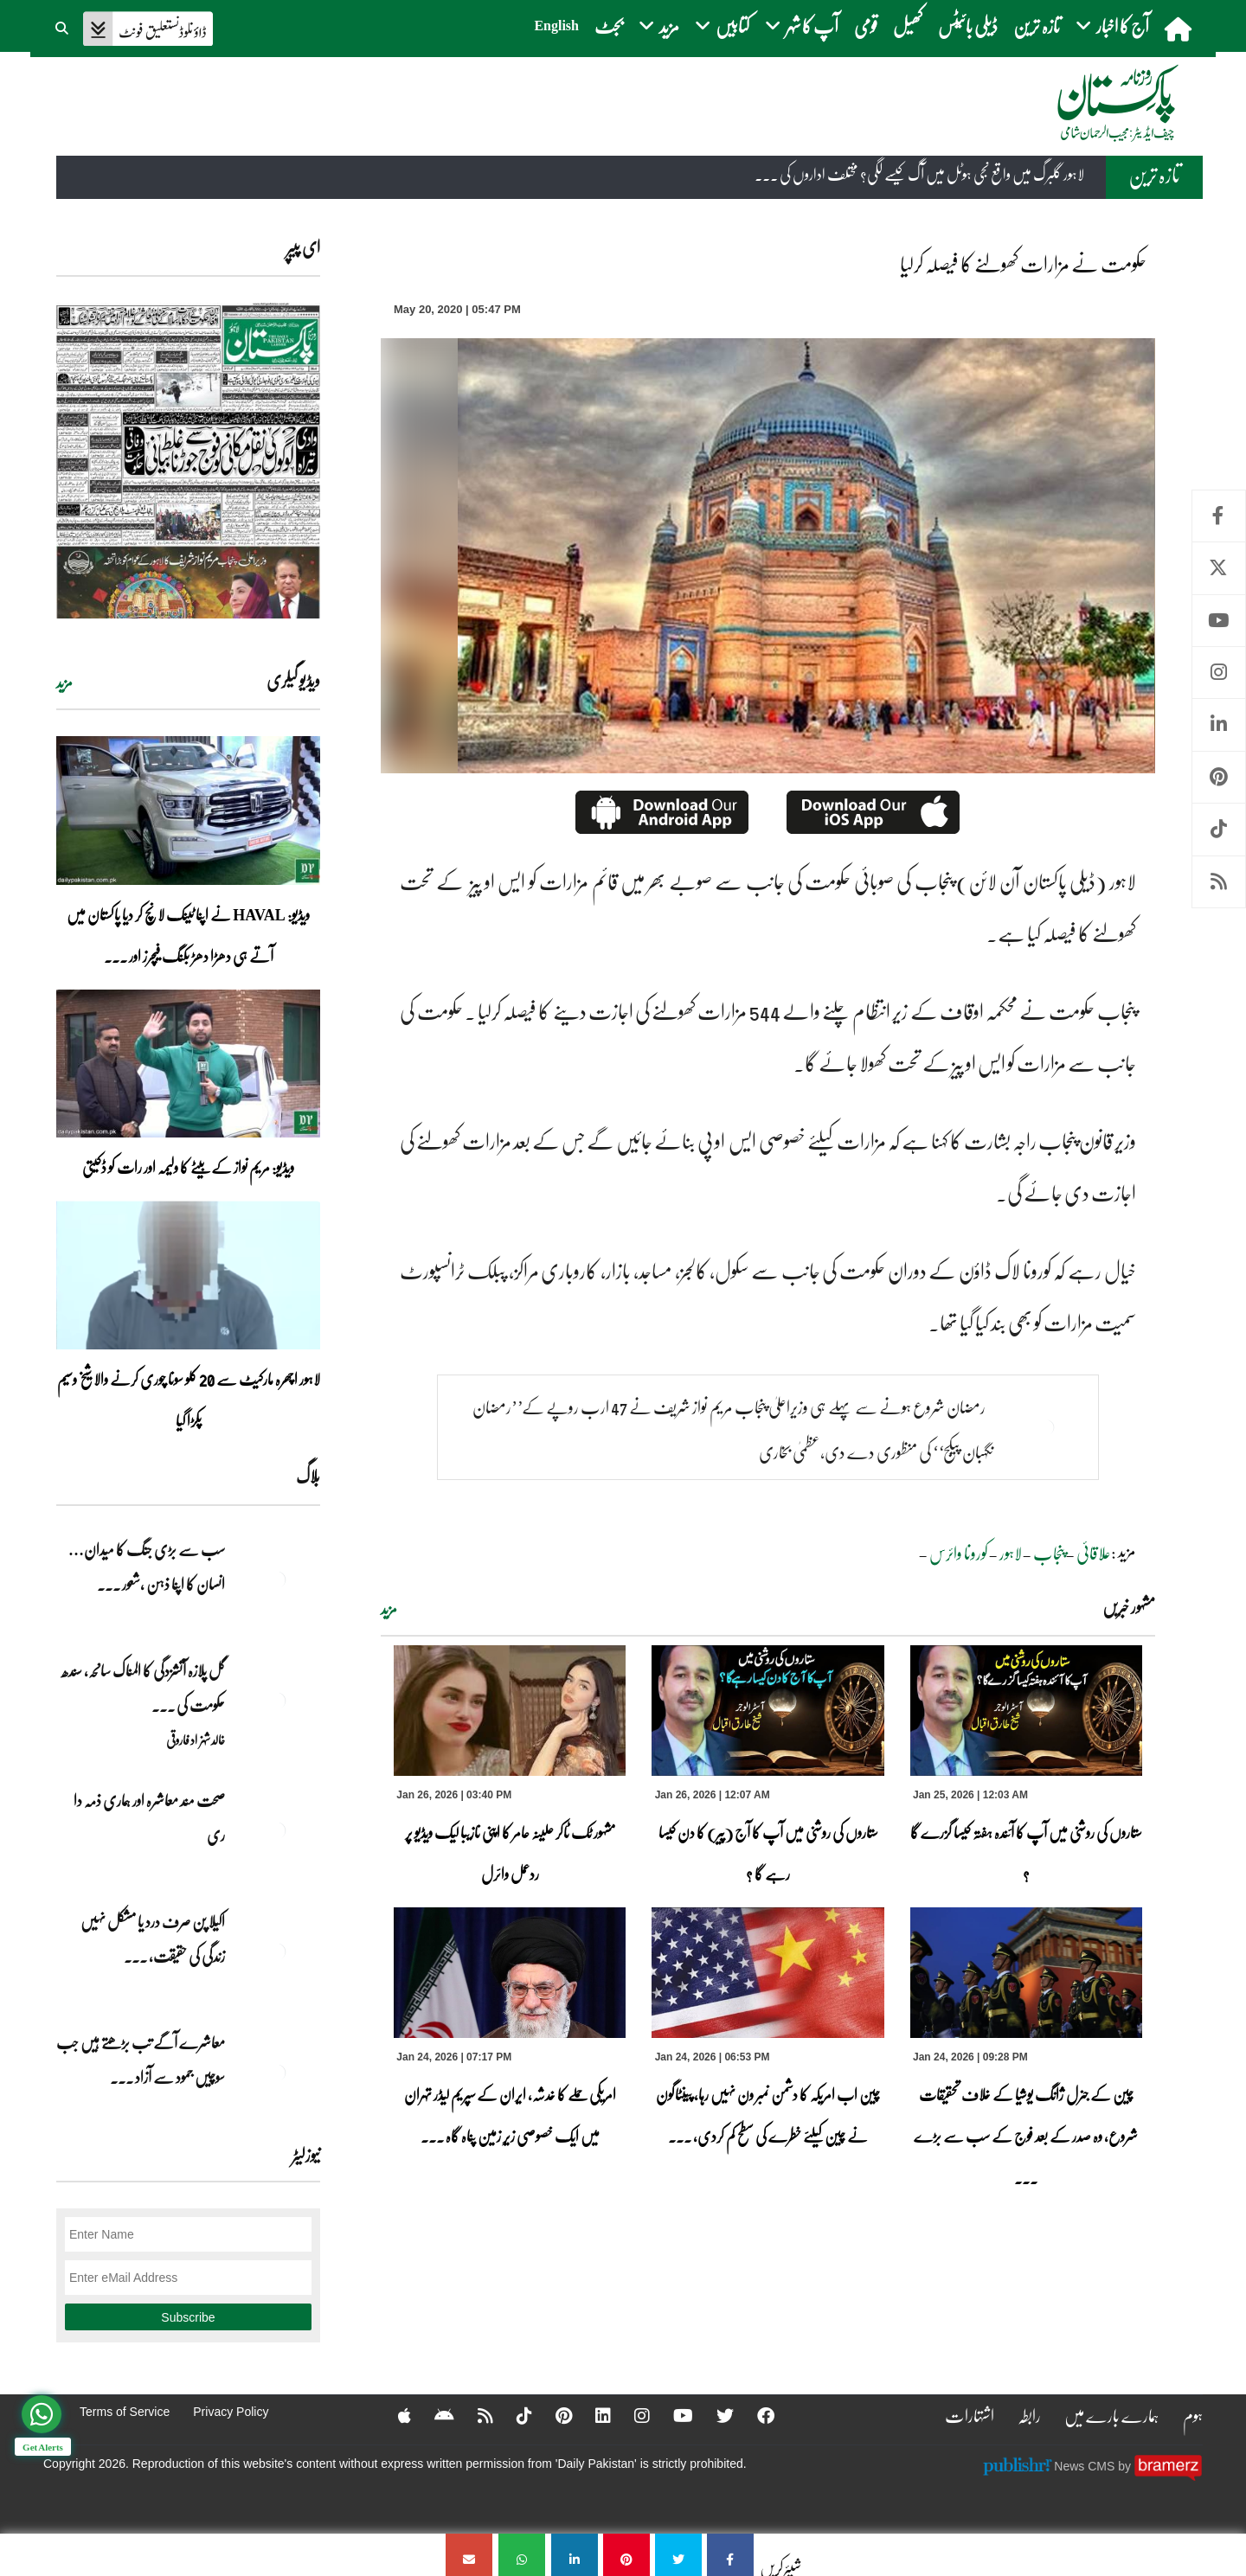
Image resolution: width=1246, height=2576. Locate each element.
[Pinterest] (552, 2415)
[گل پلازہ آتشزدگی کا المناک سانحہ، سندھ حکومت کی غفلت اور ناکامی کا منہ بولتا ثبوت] (277, 1700)
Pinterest (1218, 777)
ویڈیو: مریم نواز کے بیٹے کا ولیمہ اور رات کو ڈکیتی (188, 1167)
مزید (389, 1609)
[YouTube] (672, 2415)
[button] (63, 26)
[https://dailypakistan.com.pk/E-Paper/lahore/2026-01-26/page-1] (188, 460)
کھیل (907, 25)
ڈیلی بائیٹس (968, 25)
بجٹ (608, 25)
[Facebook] (754, 2415)
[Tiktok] (513, 2415)
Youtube (1218, 620)
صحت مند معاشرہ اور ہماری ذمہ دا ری (149, 1817)
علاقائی (1093, 1552)
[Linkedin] (592, 2415)
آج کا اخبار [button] (1112, 25)
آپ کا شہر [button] (801, 25)
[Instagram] (631, 2415)
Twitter (1218, 567)
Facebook (1218, 515)
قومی (865, 25)
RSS (1218, 881)
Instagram (1218, 672)
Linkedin (1218, 724)
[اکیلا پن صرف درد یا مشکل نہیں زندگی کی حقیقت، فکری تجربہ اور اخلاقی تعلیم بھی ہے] (277, 1951)
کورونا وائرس (958, 1552)
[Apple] (393, 2415)
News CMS (1086, 2465)
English (556, 25)
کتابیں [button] (722, 25)
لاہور (1010, 1552)
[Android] (433, 2415)
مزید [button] (659, 25)
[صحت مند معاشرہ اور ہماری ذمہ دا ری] (277, 1830)
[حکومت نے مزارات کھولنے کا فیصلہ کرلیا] (730, 2555)
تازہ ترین (1036, 25)
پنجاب (1049, 1552)
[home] (1180, 28)
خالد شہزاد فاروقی (195, 1739)
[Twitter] (714, 2415)
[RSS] (474, 2415)
